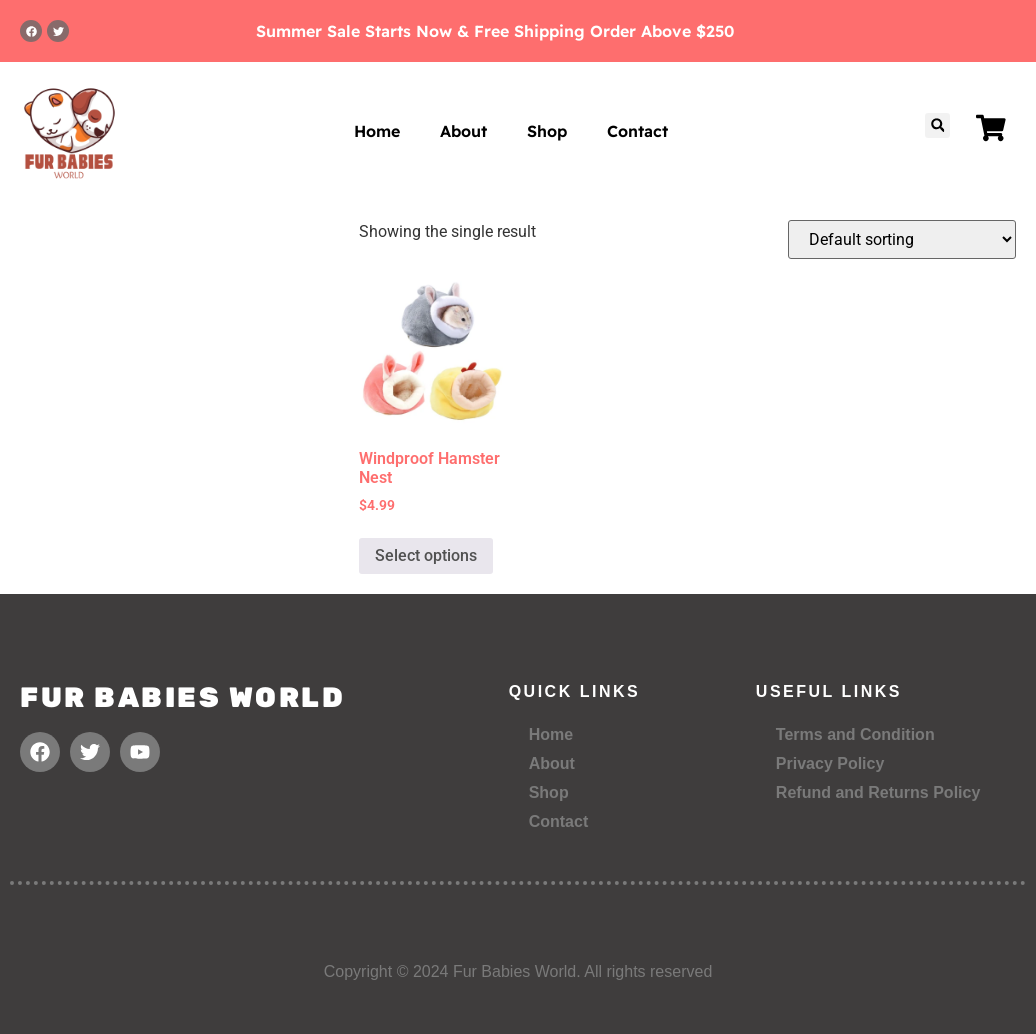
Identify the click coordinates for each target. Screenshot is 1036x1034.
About (463, 131)
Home (377, 131)
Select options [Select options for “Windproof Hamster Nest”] (426, 555)
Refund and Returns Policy (878, 792)
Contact (637, 131)
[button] (937, 125)
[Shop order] (902, 239)
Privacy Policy (830, 763)
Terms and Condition (855, 734)
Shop (547, 131)
